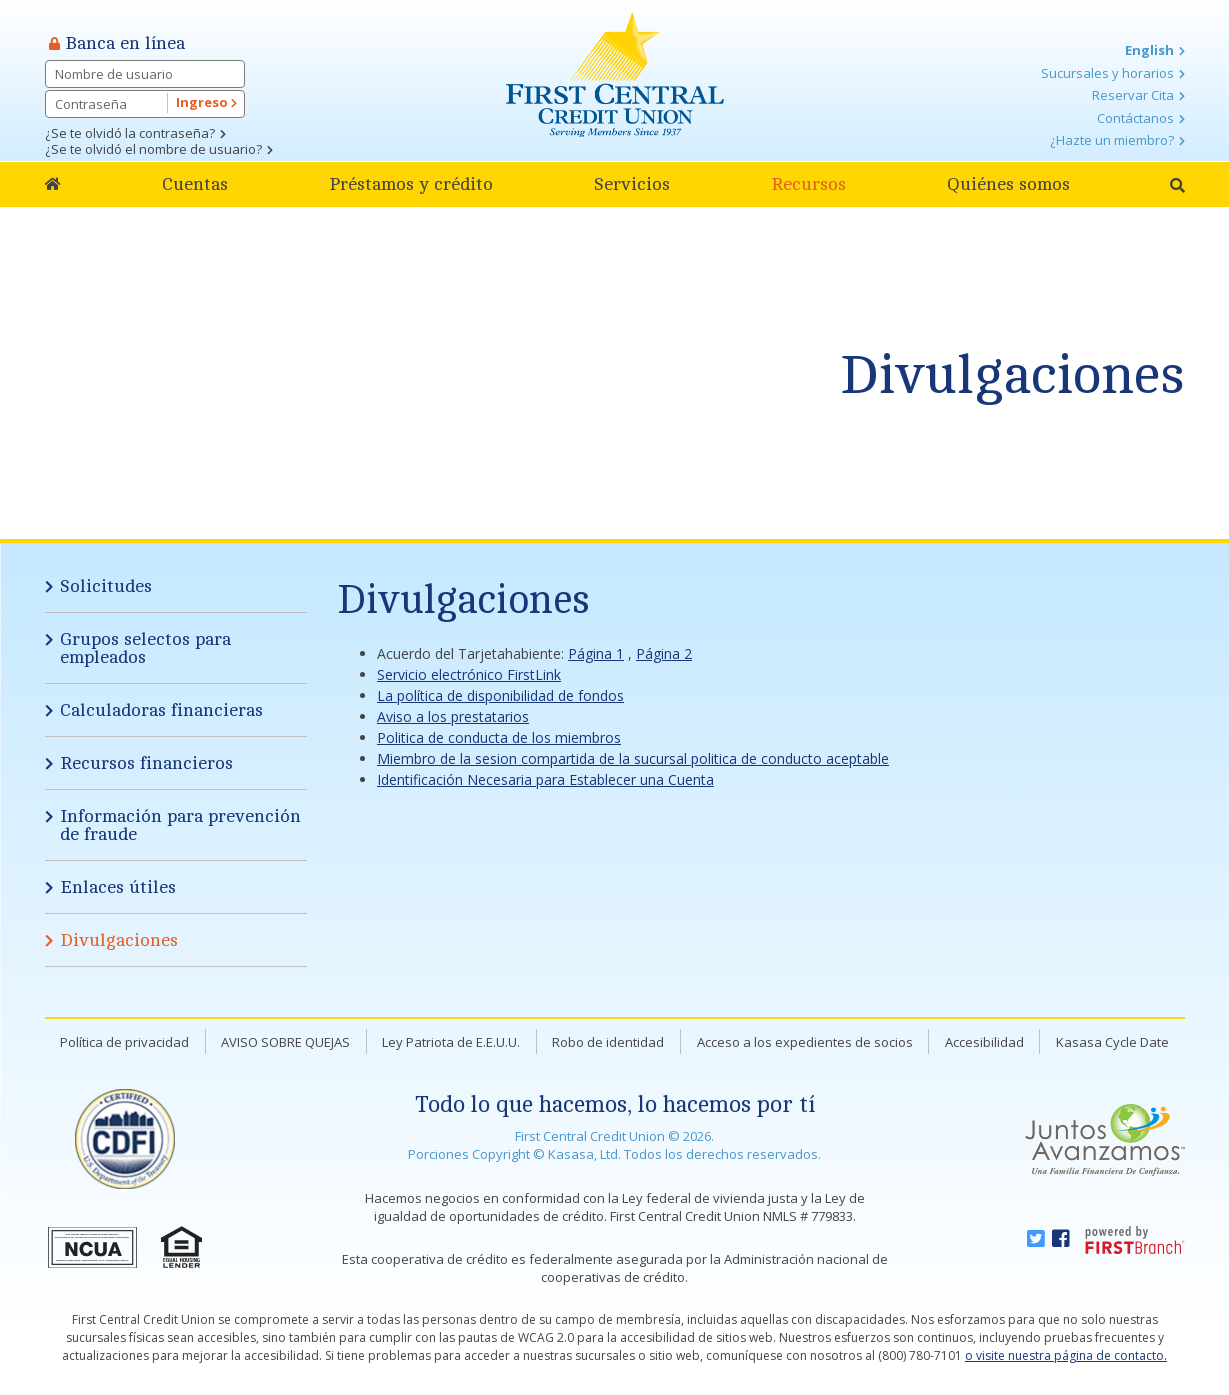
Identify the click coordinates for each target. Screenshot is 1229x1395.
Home (53, 184)
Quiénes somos (1008, 184)
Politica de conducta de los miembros (499, 737)
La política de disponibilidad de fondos (500, 695)
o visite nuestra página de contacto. (1066, 1355)
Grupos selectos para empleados (145, 648)
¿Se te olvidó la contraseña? (130, 133)
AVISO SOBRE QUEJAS (285, 1042)
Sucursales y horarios (1107, 73)
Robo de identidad (608, 1042)
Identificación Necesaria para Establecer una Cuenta (545, 779)
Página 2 (664, 653)
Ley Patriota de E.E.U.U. (451, 1042)
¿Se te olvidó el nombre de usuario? (153, 149)
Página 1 (596, 653)
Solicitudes (106, 586)
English (1149, 50)
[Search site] (1177, 185)
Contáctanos (1135, 118)
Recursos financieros (146, 763)
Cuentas (195, 184)
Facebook (1061, 1239)
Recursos (808, 184)
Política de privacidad (124, 1042)
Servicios (632, 184)
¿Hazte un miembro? (1112, 140)
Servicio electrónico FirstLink (469, 674)
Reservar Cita (1133, 95)
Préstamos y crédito (411, 184)
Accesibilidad (984, 1042)
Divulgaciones (1012, 376)
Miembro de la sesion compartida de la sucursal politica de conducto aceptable (633, 758)
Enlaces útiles (118, 887)
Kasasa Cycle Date (1112, 1042)
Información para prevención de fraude (180, 825)
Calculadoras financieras (161, 710)
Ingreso (206, 102)
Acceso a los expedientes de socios (805, 1042)
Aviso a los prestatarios (453, 716)
